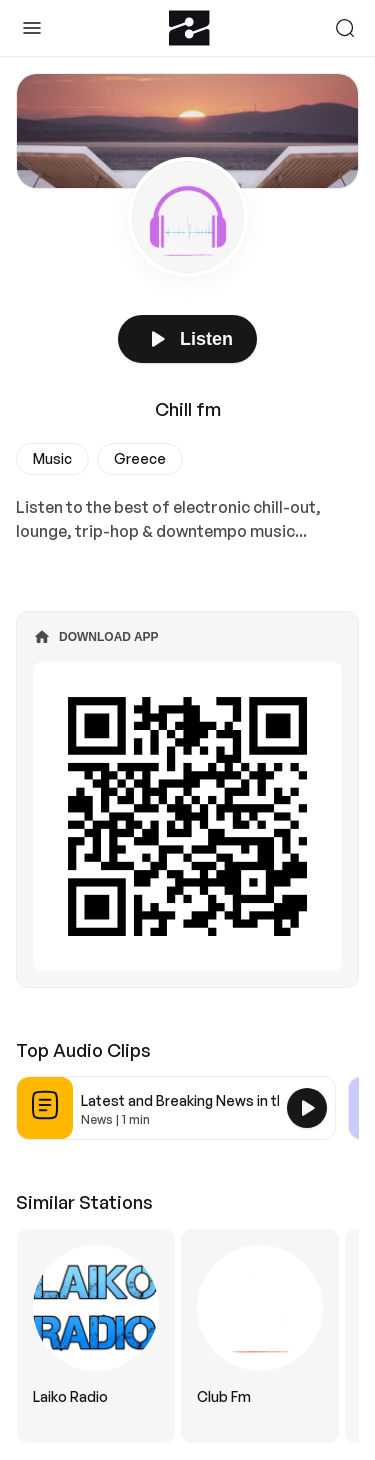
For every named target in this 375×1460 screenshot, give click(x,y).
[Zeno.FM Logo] (189, 28)
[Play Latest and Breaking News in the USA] (307, 1108)
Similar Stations (84, 1202)
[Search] (345, 28)
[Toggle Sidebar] (32, 28)
